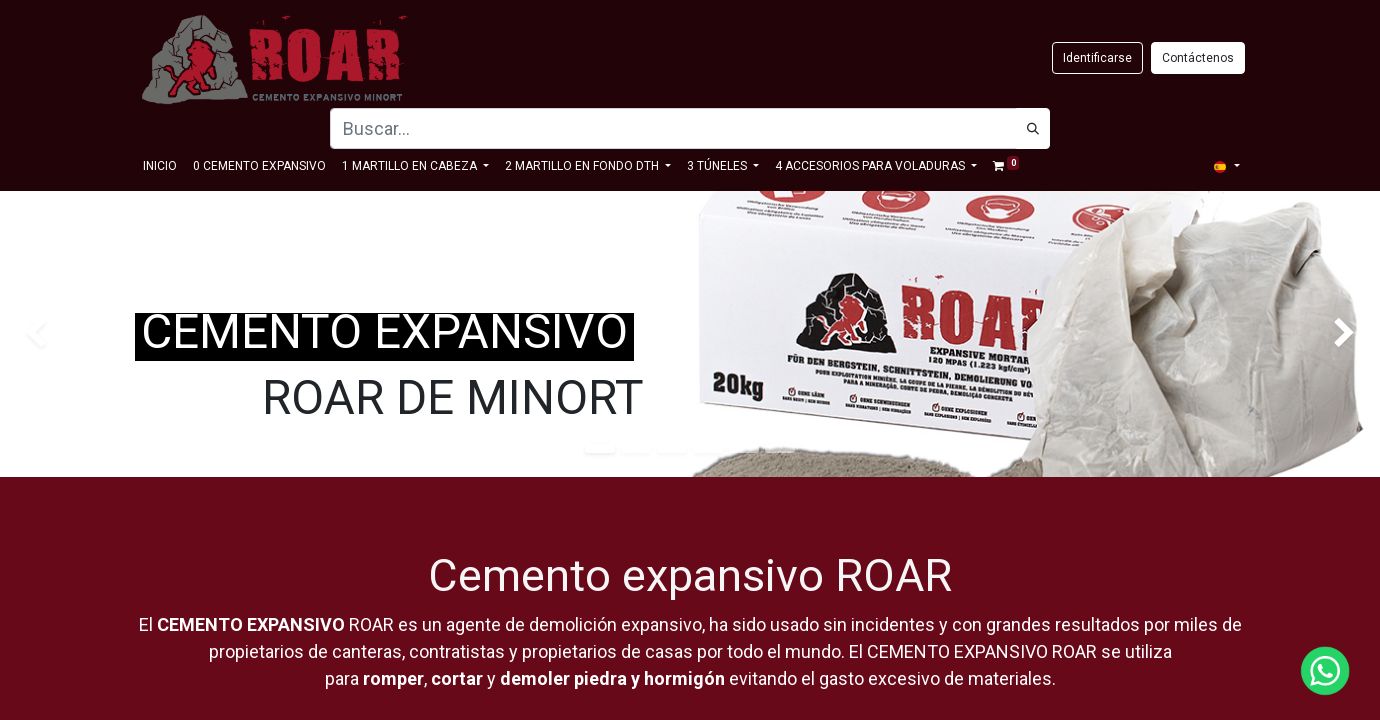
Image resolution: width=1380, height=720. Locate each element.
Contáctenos (1198, 58)
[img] (55, 334)
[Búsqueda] (1033, 128)
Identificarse (1097, 58)
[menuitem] (160, 166)
